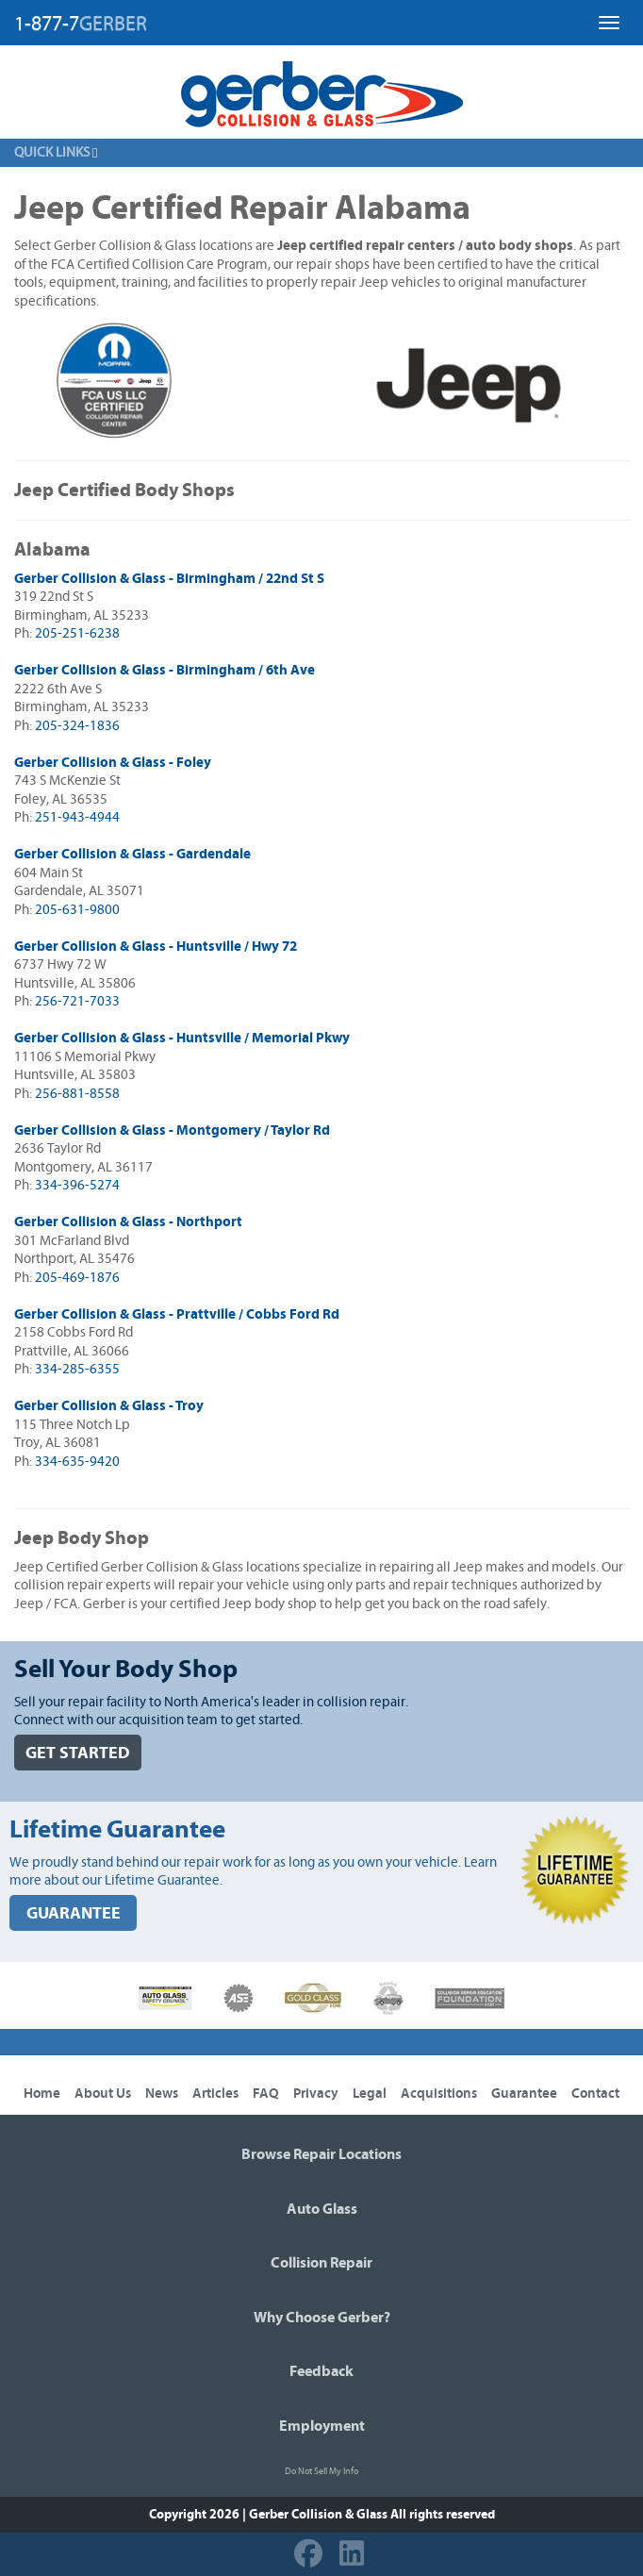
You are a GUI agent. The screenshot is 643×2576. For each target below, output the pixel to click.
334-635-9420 (77, 1461)
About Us (102, 2094)
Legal (370, 2094)
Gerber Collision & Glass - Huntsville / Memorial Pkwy (182, 1038)
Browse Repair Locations (321, 2154)
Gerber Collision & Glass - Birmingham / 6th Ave (164, 670)
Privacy (315, 2094)
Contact (595, 2094)
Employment (322, 2426)
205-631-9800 (77, 910)
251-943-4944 (77, 817)
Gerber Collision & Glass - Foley (112, 763)
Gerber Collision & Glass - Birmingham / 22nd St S (169, 579)
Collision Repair (321, 2262)
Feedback (321, 2371)
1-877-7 (80, 23)
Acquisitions (439, 2094)
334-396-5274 (77, 1185)
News (161, 2094)
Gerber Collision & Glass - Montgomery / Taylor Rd (172, 1130)
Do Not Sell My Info (321, 2471)
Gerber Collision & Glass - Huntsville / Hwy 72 (155, 947)
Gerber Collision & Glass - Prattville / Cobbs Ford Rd (176, 1314)
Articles (215, 2094)
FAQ (266, 2094)
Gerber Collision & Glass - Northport (128, 1222)
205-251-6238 (77, 633)
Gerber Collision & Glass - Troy (109, 1406)
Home (42, 2094)
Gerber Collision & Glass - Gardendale (132, 854)
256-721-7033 (77, 1001)
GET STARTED (77, 1753)
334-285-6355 (77, 1369)
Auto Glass (322, 2209)
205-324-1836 (77, 726)
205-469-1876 (77, 1278)
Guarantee (524, 2094)
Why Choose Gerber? (322, 2317)
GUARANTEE (73, 1913)
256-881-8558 (77, 1094)
